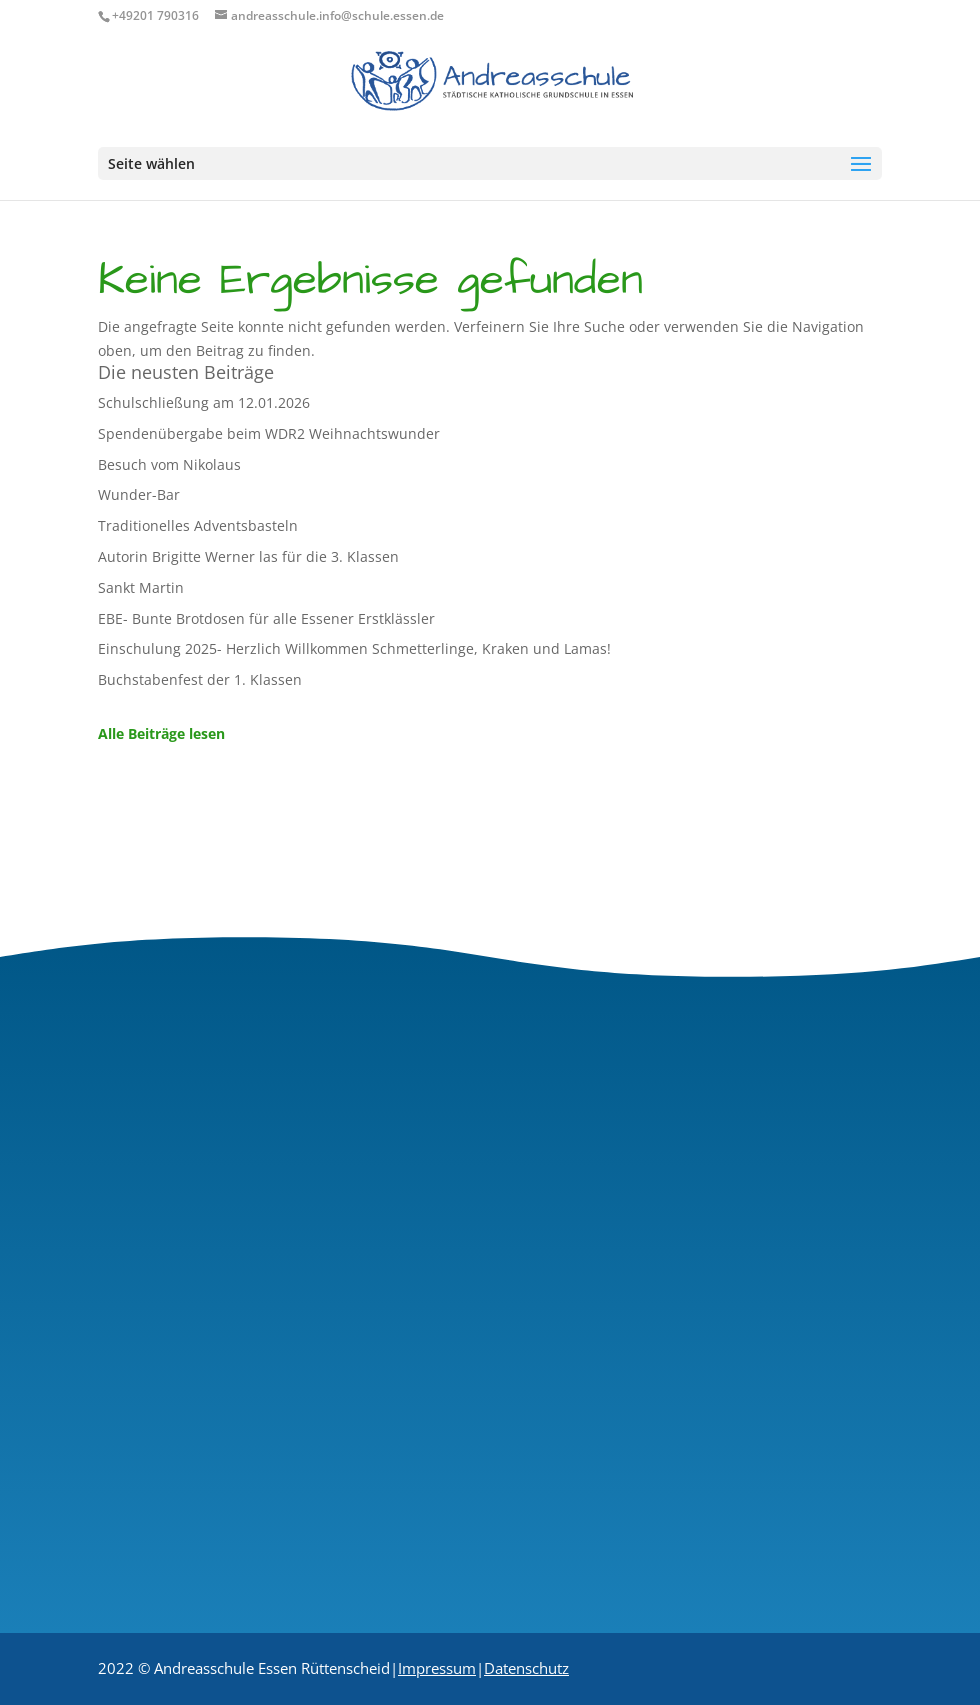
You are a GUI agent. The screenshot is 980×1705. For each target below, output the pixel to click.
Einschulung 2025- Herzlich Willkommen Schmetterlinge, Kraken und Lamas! (354, 648)
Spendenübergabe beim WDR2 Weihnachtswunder (269, 433)
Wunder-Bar (139, 494)
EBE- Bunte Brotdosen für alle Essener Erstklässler (266, 618)
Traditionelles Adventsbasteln (198, 525)
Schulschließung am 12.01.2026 (204, 402)
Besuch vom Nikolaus (169, 464)
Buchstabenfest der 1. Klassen (200, 679)
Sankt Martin (141, 587)
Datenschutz (526, 1668)
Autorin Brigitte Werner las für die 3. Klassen (248, 556)
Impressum (437, 1668)
